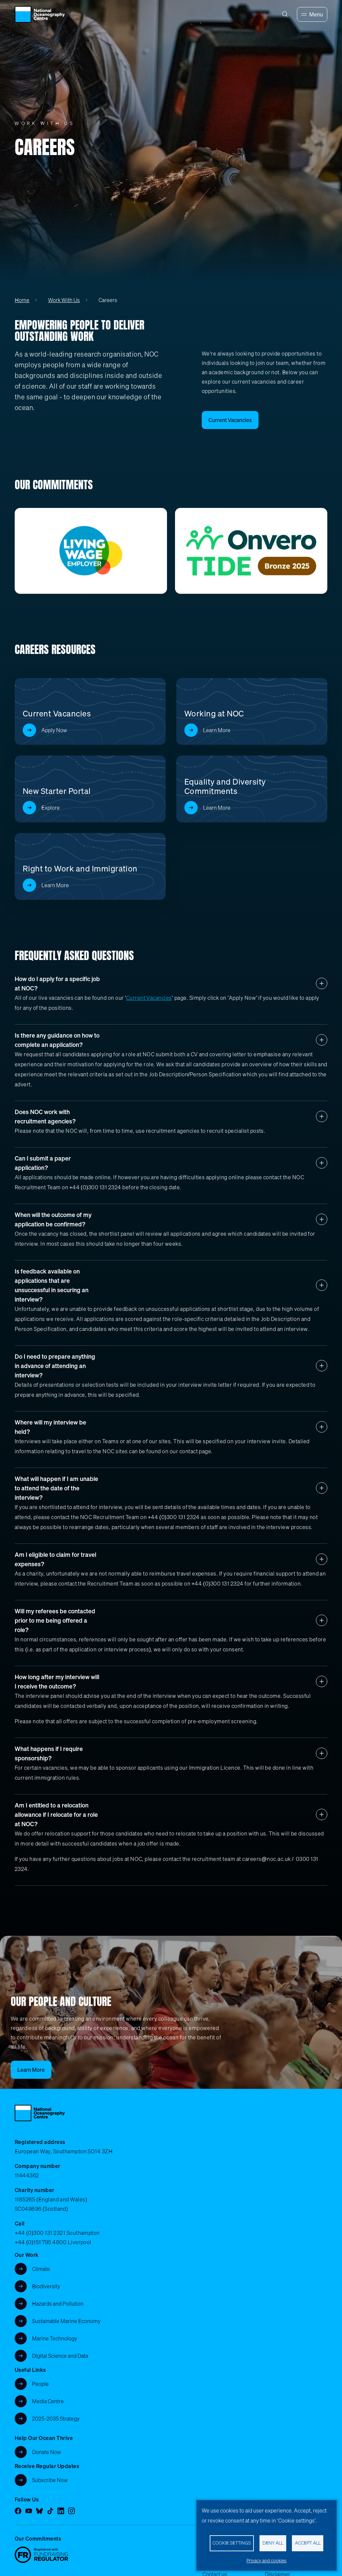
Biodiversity (46, 2286)
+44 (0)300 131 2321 (40, 2232)
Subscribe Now (50, 2480)
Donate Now (46, 2452)
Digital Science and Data (60, 2355)
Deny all (273, 2543)
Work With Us (64, 300)
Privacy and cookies (266, 2561)
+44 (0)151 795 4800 (40, 2242)
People (40, 2384)
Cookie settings (231, 2543)
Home (22, 300)
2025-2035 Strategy (55, 2418)
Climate (41, 2269)
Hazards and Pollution (57, 2303)
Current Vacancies (149, 997)
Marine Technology (54, 2338)
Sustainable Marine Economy (66, 2321)
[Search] (285, 14)
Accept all (308, 2543)
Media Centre (48, 2401)
